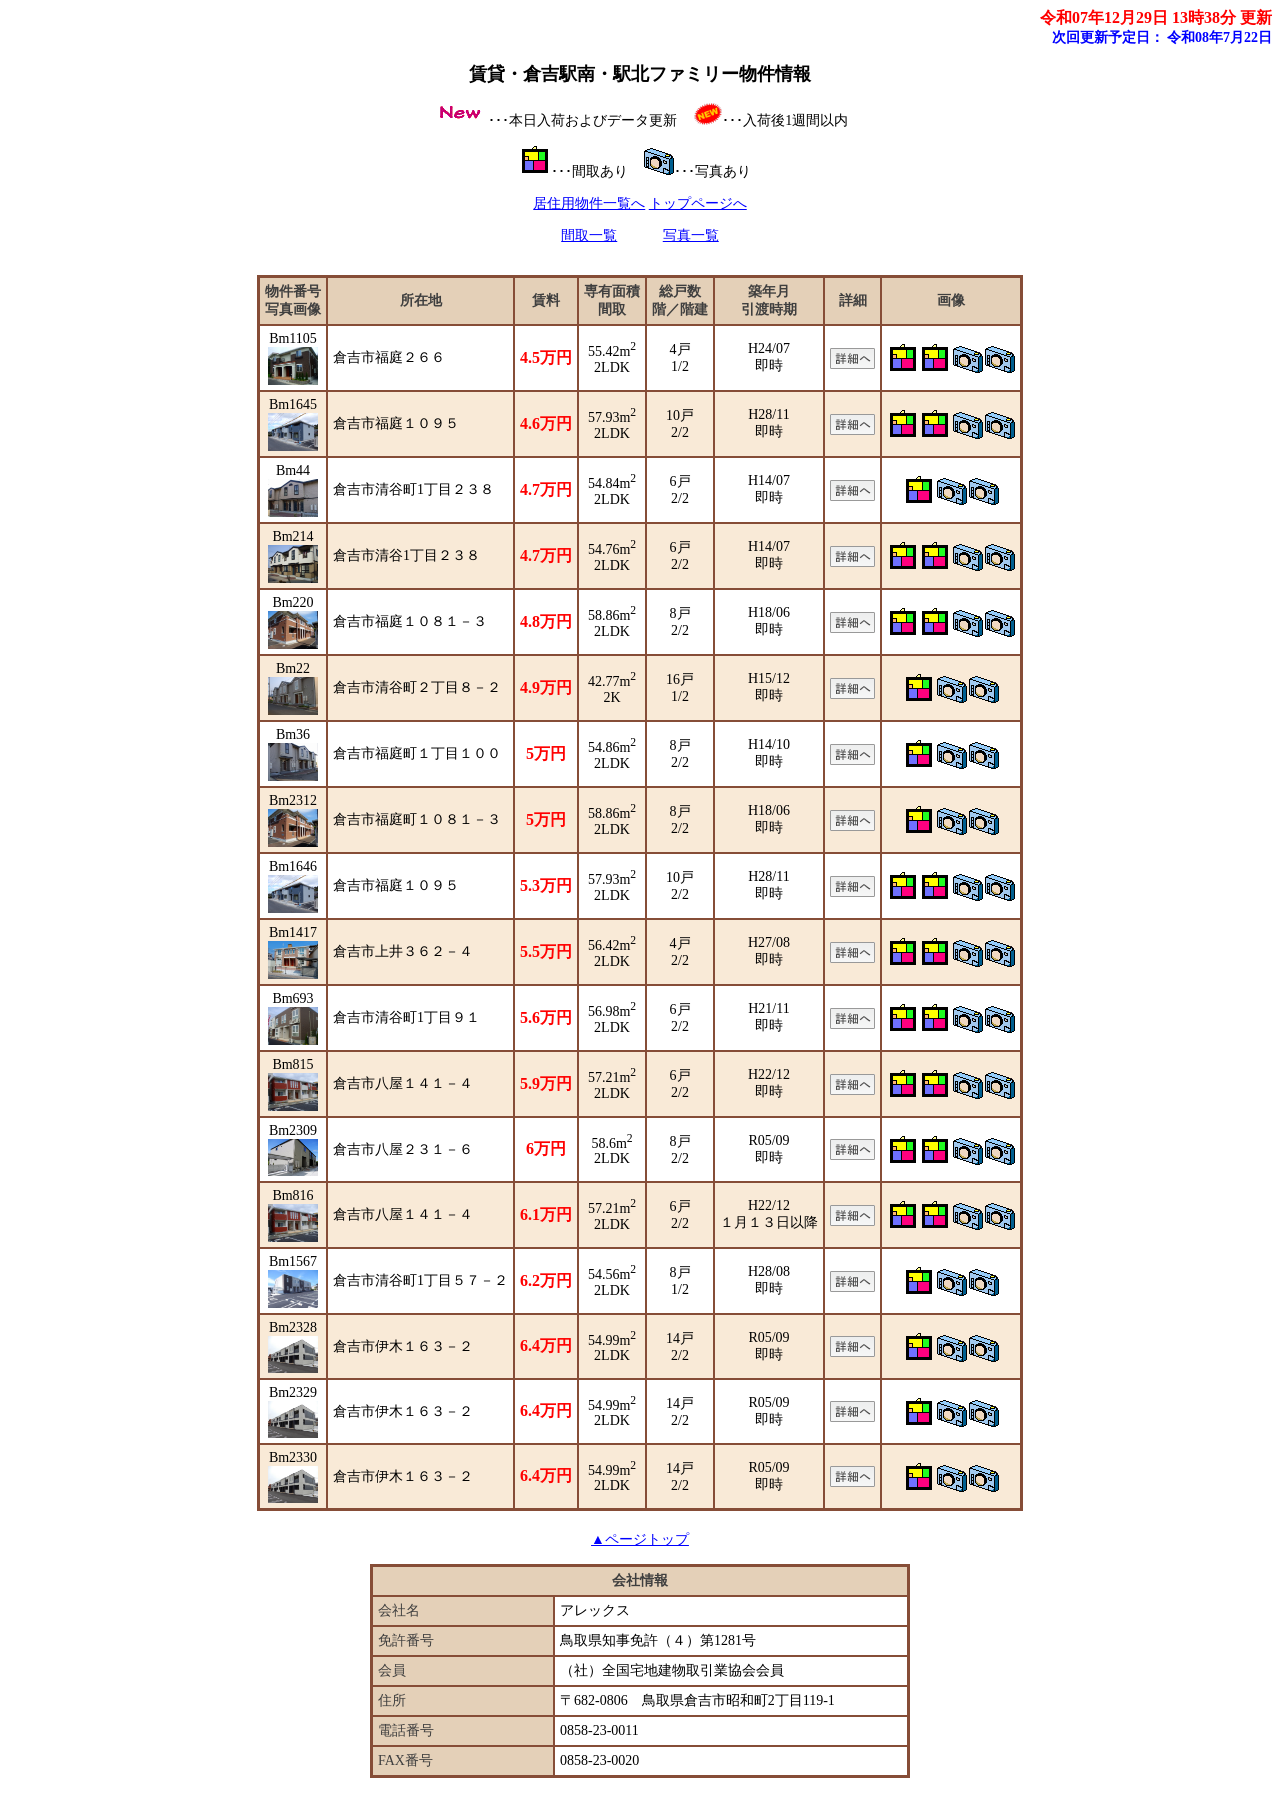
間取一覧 (589, 235)
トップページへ (698, 203)
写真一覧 (691, 235)
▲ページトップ (640, 1539)
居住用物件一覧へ (589, 203)
